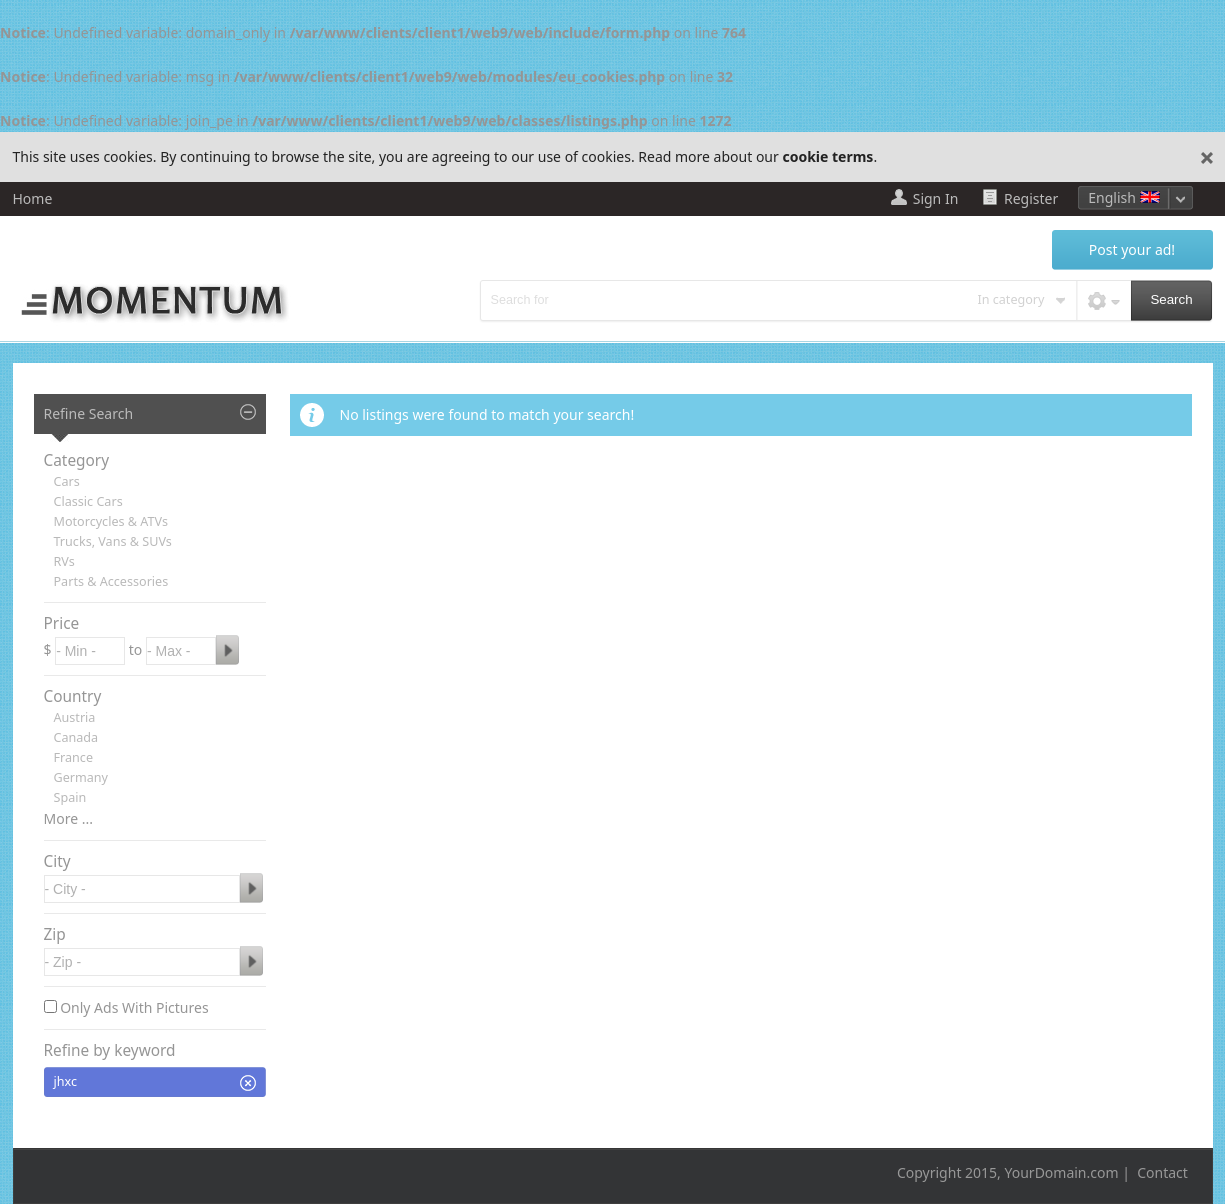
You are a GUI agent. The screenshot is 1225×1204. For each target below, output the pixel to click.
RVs (64, 561)
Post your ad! (1132, 249)
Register (1031, 198)
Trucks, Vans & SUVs (113, 541)
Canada (76, 737)
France (73, 757)
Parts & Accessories (111, 581)
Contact (1162, 1172)
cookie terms (827, 156)
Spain (70, 797)
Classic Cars (88, 501)
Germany (81, 777)
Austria (75, 717)
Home (33, 198)
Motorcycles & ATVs (111, 521)
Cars (67, 481)
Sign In (936, 198)
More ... (68, 818)
